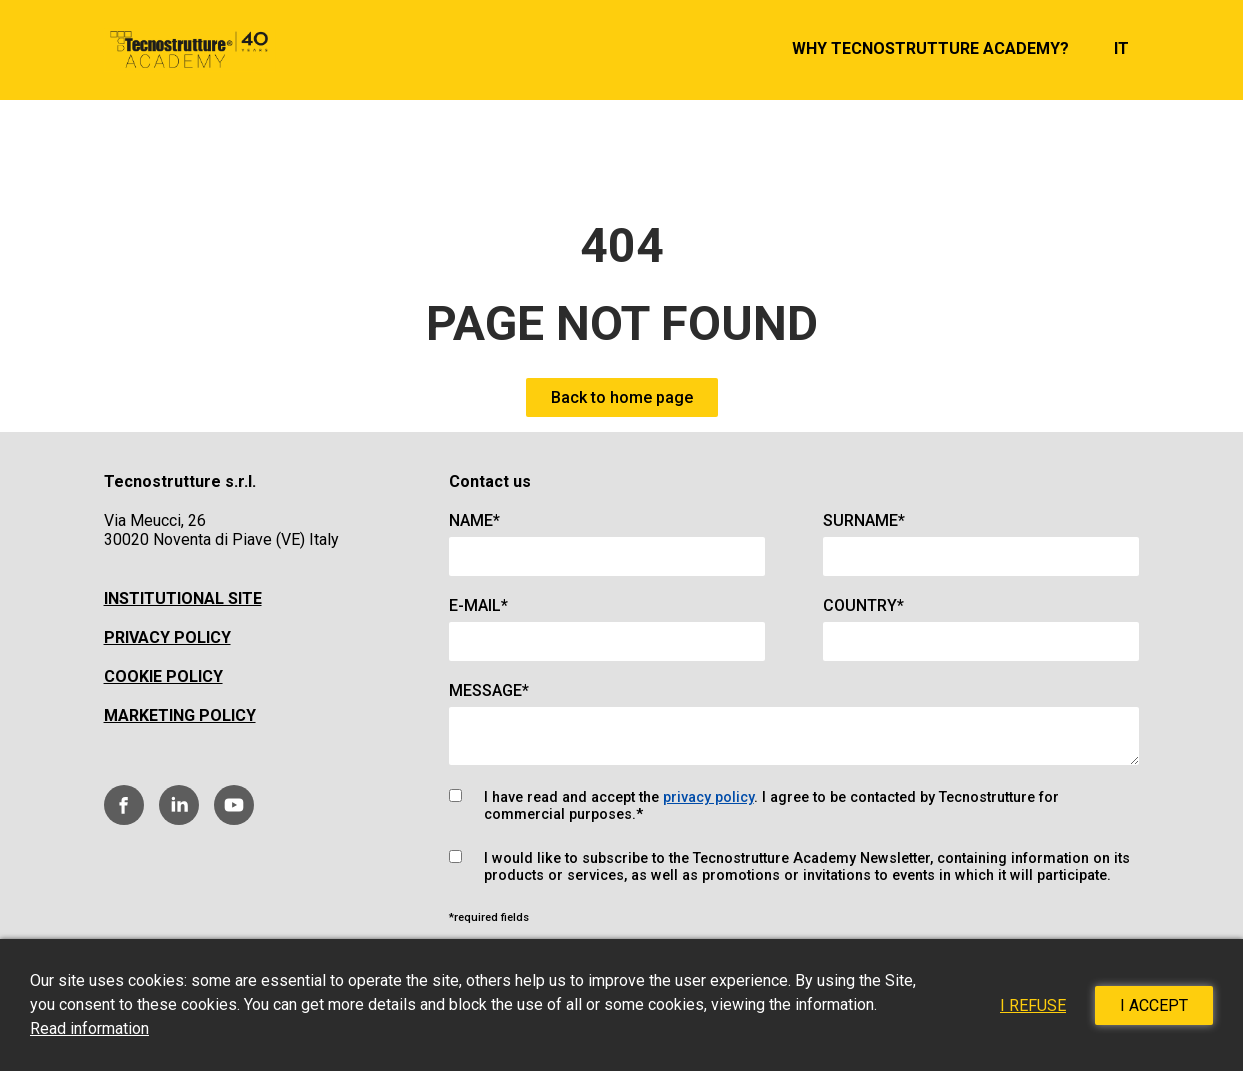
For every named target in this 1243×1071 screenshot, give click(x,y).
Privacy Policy (167, 637)
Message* (489, 690)
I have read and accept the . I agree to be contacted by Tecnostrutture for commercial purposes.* (771, 806)
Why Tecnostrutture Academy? (930, 48)
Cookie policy (163, 676)
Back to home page (622, 397)
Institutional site (183, 598)
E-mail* (478, 605)
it (1121, 48)
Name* (474, 520)
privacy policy (708, 797)
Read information (89, 1028)
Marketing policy (180, 715)
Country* (863, 605)
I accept (1154, 1005)
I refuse (1033, 1005)
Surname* (864, 520)
